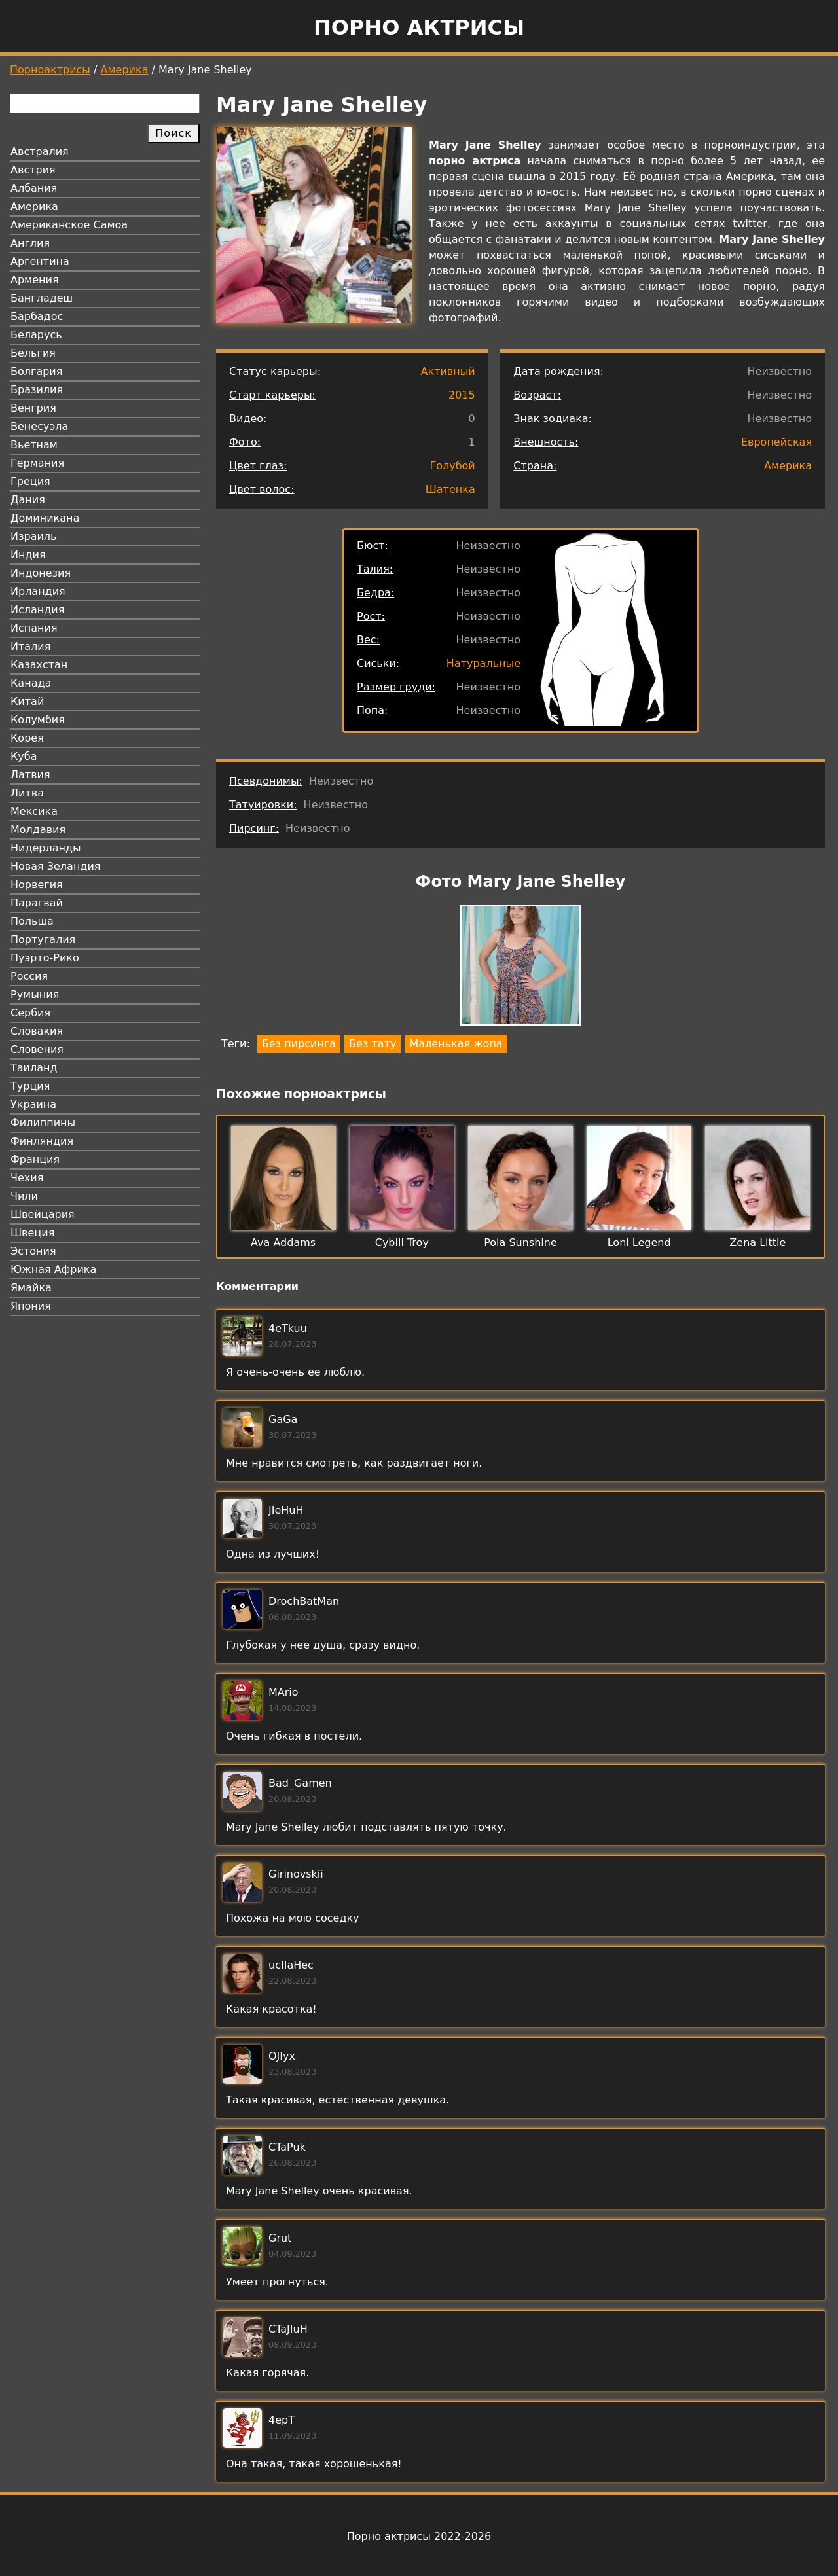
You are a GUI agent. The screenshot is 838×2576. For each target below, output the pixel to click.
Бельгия (33, 353)
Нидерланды (45, 848)
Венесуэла (39, 426)
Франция (35, 1159)
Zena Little (757, 1242)
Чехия (26, 1178)
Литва (27, 793)
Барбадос (36, 316)
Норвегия (36, 884)
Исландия (37, 609)
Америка (125, 69)
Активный (447, 371)
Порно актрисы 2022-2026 (419, 2536)
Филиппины (42, 1123)
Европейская (776, 442)
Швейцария (42, 1214)
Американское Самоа (69, 225)
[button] (520, 968)
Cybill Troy (402, 1242)
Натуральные (483, 663)
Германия (37, 463)
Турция (30, 1086)
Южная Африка (53, 1269)
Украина (33, 1104)
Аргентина (39, 261)
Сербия (30, 1013)
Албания (33, 188)
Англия (30, 243)
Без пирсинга (299, 1043)
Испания (34, 628)
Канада (30, 683)
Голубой (452, 465)
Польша (32, 921)
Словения (37, 1049)
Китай (27, 701)
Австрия (33, 170)
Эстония (33, 1251)
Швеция (32, 1232)
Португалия (42, 939)
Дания (27, 499)
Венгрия (33, 408)
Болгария (36, 371)
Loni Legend (639, 1242)
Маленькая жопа (455, 1043)
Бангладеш (41, 298)
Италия (30, 646)
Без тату (372, 1043)
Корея (27, 738)
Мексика (34, 811)
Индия (28, 554)
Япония (30, 1306)
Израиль (33, 536)
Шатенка (450, 489)
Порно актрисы (419, 27)
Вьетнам (34, 444)
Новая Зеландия (55, 866)
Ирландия (37, 591)
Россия (29, 976)
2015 (461, 395)
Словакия (36, 1031)
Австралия (39, 151)
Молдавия (37, 829)
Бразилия (36, 390)
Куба (23, 756)
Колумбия (37, 719)
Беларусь (36, 335)
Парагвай (36, 903)
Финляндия (41, 1141)
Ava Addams (283, 1242)
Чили (24, 1196)
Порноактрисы (50, 69)
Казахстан (38, 664)
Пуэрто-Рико (44, 958)
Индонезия (40, 573)
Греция (30, 481)
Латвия (30, 774)
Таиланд (34, 1068)
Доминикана (44, 518)
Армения (34, 280)
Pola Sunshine (520, 1242)
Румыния (34, 994)
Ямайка (31, 1287)
